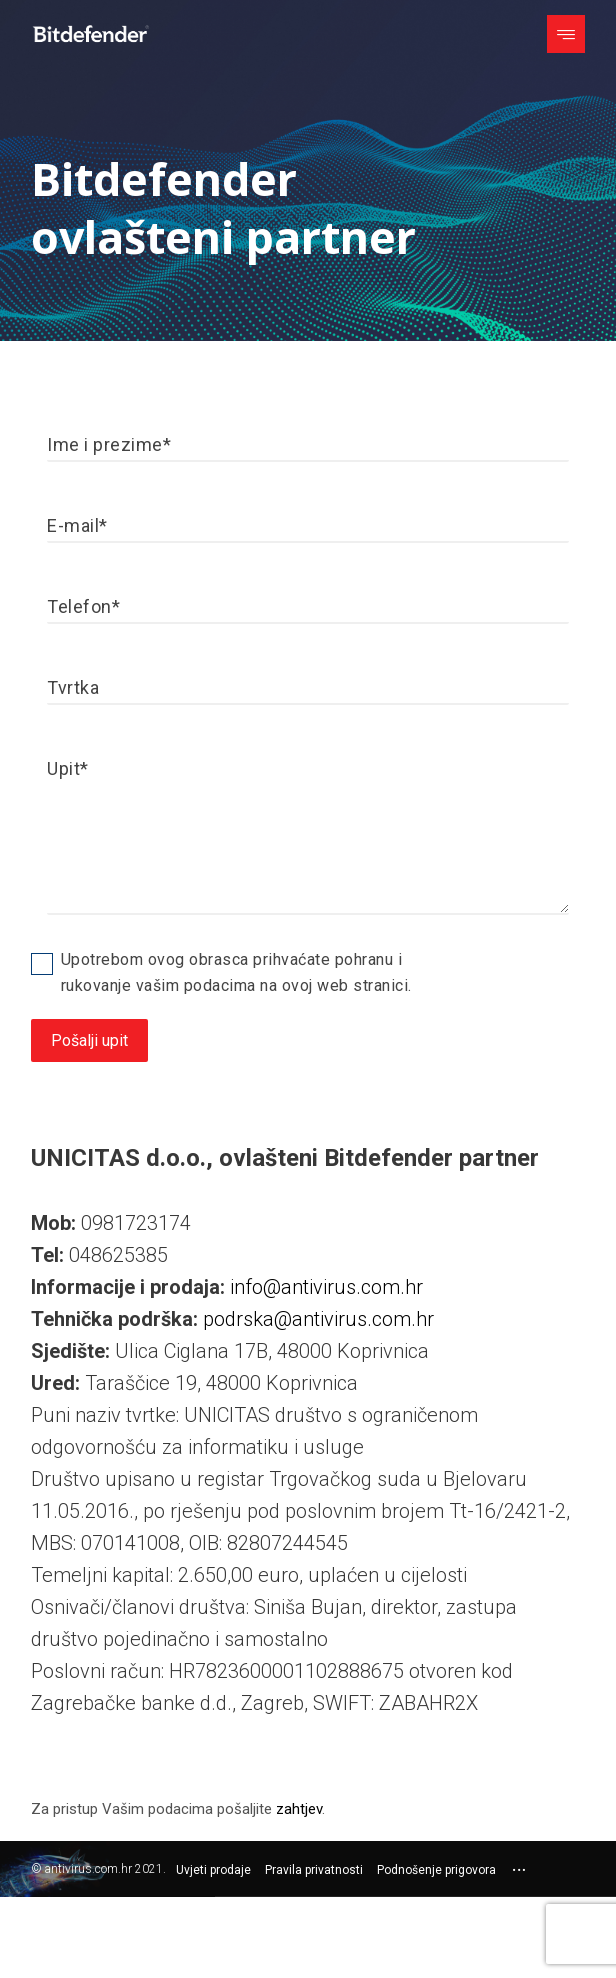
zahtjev (299, 1809)
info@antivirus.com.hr (326, 1287)
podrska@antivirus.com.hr (318, 1319)
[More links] (519, 1870)
